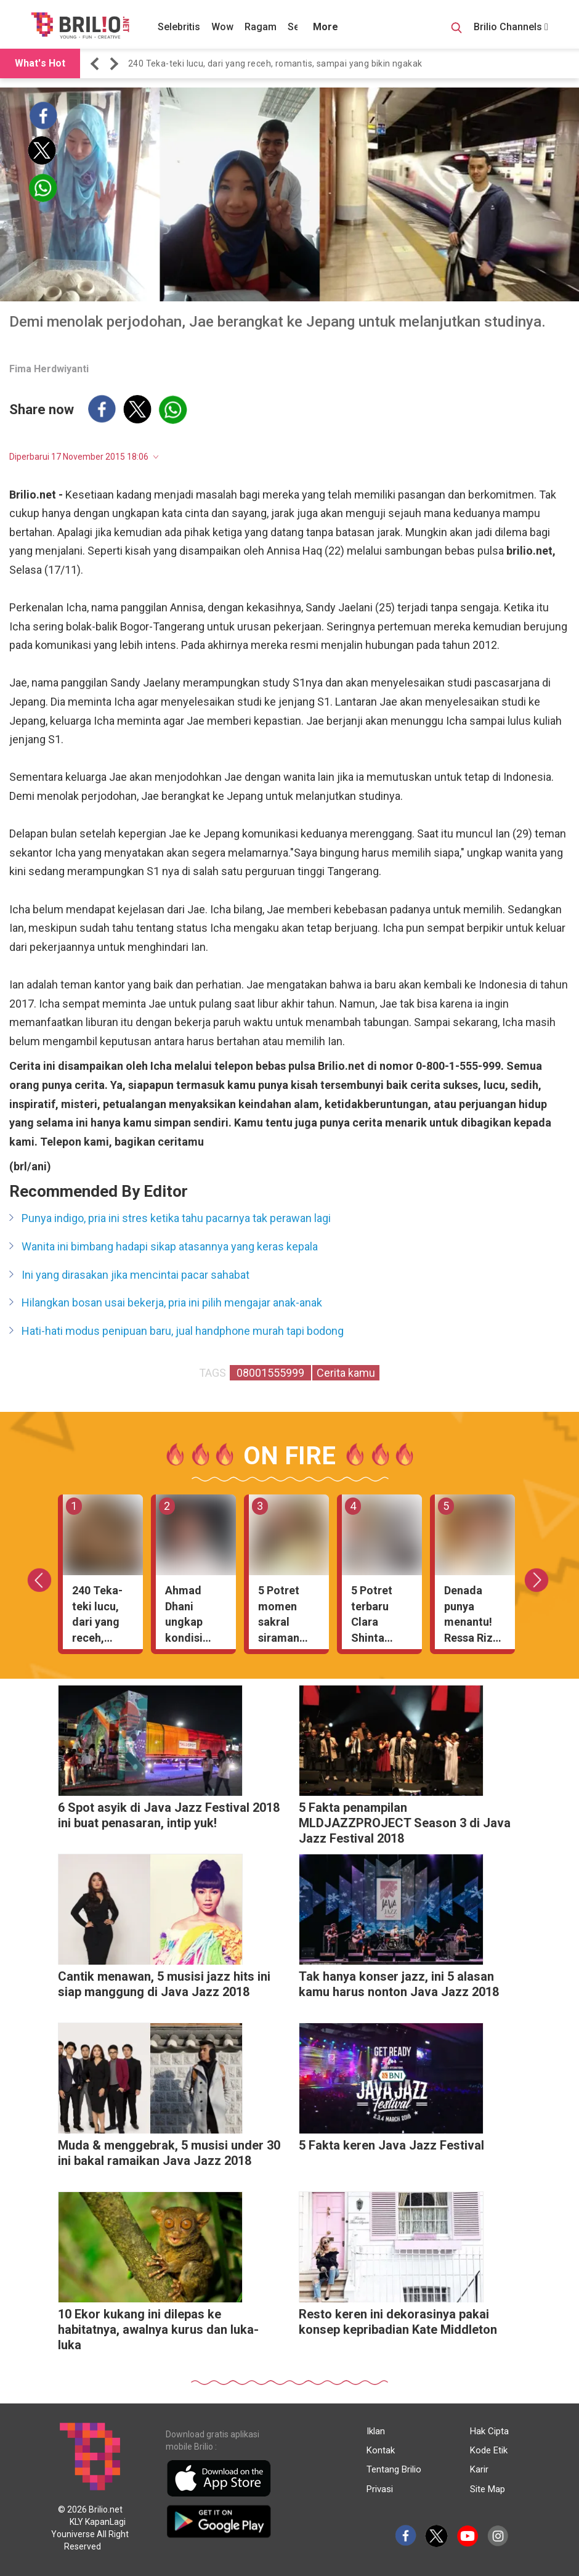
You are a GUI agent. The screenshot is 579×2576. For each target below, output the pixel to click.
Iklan (375, 2431)
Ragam (261, 27)
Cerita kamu (346, 1372)
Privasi (379, 2489)
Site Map (487, 2489)
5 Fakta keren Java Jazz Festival (391, 2145)
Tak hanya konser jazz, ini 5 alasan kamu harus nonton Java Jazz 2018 (399, 1984)
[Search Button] (456, 29)
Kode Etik (489, 2450)
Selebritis (179, 27)
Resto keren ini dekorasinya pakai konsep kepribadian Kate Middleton (398, 2322)
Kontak (380, 2450)
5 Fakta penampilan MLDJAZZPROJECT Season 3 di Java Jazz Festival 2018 (405, 1823)
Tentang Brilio (393, 2469)
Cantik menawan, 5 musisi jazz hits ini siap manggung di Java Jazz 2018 (164, 1984)
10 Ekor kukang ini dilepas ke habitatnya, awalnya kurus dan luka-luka (158, 2329)
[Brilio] (80, 25)
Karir (479, 2469)
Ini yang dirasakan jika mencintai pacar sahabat (135, 1274)
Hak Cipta (489, 2431)
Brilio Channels (511, 27)
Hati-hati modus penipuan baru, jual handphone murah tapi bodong (183, 1330)
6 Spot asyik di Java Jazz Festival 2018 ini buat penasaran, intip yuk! (169, 1815)
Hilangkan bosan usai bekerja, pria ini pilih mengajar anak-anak (172, 1302)
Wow (222, 27)
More (325, 27)
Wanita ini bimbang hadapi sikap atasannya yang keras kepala (170, 1246)
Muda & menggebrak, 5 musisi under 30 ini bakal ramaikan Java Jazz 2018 (169, 2153)
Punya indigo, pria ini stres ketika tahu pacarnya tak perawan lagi (176, 1218)
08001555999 (270, 1372)
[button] (96, 63)
